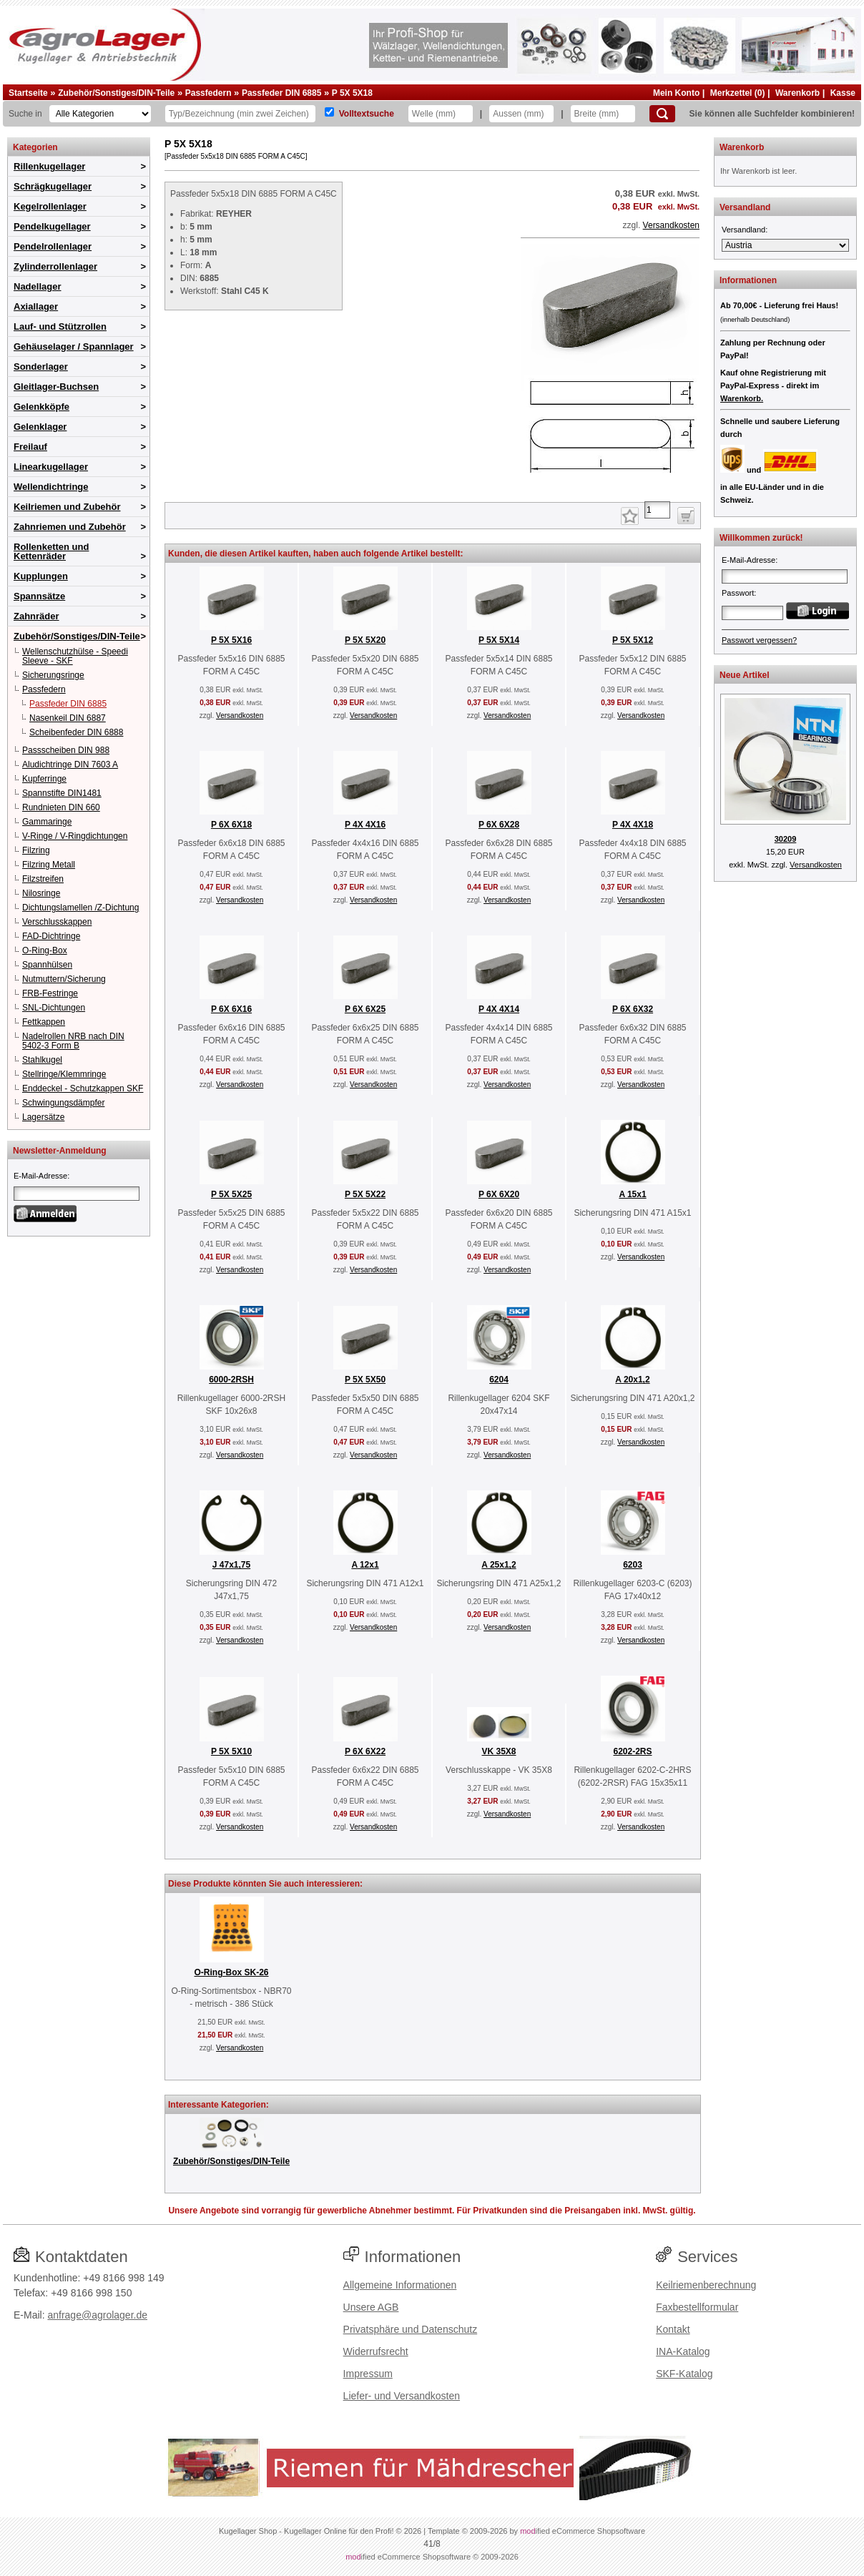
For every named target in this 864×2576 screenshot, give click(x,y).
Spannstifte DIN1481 (62, 793)
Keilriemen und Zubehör (67, 506)
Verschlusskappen (57, 922)
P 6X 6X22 (365, 1751)
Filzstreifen (43, 879)
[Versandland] (785, 245)
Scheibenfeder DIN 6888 (76, 732)
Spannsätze (39, 596)
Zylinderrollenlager (55, 266)
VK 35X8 (498, 1751)
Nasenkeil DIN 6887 (67, 718)
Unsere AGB (371, 2307)
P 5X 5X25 (231, 1194)
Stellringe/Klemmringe (64, 1074)
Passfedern (208, 93)
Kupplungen (41, 576)
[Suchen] (662, 113)
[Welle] (440, 113)
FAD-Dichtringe (51, 936)
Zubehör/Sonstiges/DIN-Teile (116, 93)
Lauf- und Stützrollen (60, 326)
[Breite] (603, 113)
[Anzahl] (657, 509)
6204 (499, 1380)
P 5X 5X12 (632, 640)
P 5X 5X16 (231, 640)
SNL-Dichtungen (53, 1008)
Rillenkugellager (49, 166)
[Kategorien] (100, 113)
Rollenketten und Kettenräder (51, 551)
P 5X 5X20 (365, 640)
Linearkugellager (51, 466)
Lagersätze (43, 1117)
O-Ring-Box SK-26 (231, 1972)
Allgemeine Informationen (400, 2285)
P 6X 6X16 (231, 1009)
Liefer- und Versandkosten (401, 2396)
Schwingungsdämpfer (63, 1103)
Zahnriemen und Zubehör (70, 526)
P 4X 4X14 (498, 1009)
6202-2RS (632, 1751)
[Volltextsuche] (329, 112)
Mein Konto (676, 93)
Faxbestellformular (697, 2307)
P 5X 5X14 (498, 640)
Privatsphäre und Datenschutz (410, 2329)
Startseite (28, 93)
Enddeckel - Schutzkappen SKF (82, 1088)
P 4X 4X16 (365, 825)
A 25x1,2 (498, 1565)
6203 (632, 1565)
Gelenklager (40, 426)
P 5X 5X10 (231, 1751)
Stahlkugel (42, 1060)
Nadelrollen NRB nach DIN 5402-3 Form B (73, 1041)
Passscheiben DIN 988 (65, 750)
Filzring (36, 850)
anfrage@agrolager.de (97, 2315)
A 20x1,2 (632, 1380)
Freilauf (30, 446)
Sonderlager (41, 366)
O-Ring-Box (44, 950)
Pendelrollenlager (53, 246)
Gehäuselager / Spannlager (74, 346)
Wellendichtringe (51, 486)
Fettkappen (43, 1022)
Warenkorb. (741, 398)
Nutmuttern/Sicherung (64, 979)
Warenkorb (797, 93)
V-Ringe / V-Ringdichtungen (74, 836)
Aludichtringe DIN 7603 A (70, 764)
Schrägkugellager (53, 186)
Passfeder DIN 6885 (281, 93)
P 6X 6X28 (498, 825)
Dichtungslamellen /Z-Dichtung (80, 908)
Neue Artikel (745, 675)
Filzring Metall (48, 865)
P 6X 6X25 (365, 1009)
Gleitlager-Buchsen (56, 386)
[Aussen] (521, 113)
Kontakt (672, 2329)
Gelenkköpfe (41, 406)
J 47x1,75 (231, 1565)
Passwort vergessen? (759, 640)
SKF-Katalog (684, 2373)
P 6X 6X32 (632, 1009)
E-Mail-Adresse (40, 1175)
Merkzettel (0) (737, 93)
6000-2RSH (231, 1380)
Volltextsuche (366, 114)
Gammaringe (47, 822)
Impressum (368, 2373)
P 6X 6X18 (231, 825)
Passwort (738, 593)
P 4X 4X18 (632, 825)
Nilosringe (41, 893)
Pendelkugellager (52, 226)
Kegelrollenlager (50, 206)
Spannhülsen (47, 965)
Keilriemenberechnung (706, 2285)
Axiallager (36, 306)
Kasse (842, 93)
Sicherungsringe (53, 675)
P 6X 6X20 (498, 1194)
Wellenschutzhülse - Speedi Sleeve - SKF (75, 656)
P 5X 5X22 (365, 1194)
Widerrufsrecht (375, 2351)
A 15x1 (632, 1194)
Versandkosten (671, 225)
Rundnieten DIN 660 (61, 807)
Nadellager (37, 286)
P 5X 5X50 (365, 1380)
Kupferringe (44, 779)
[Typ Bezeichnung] (240, 113)
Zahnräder (36, 616)
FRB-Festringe (50, 993)
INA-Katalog (683, 2351)
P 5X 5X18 (352, 93)
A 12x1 (364, 1565)
